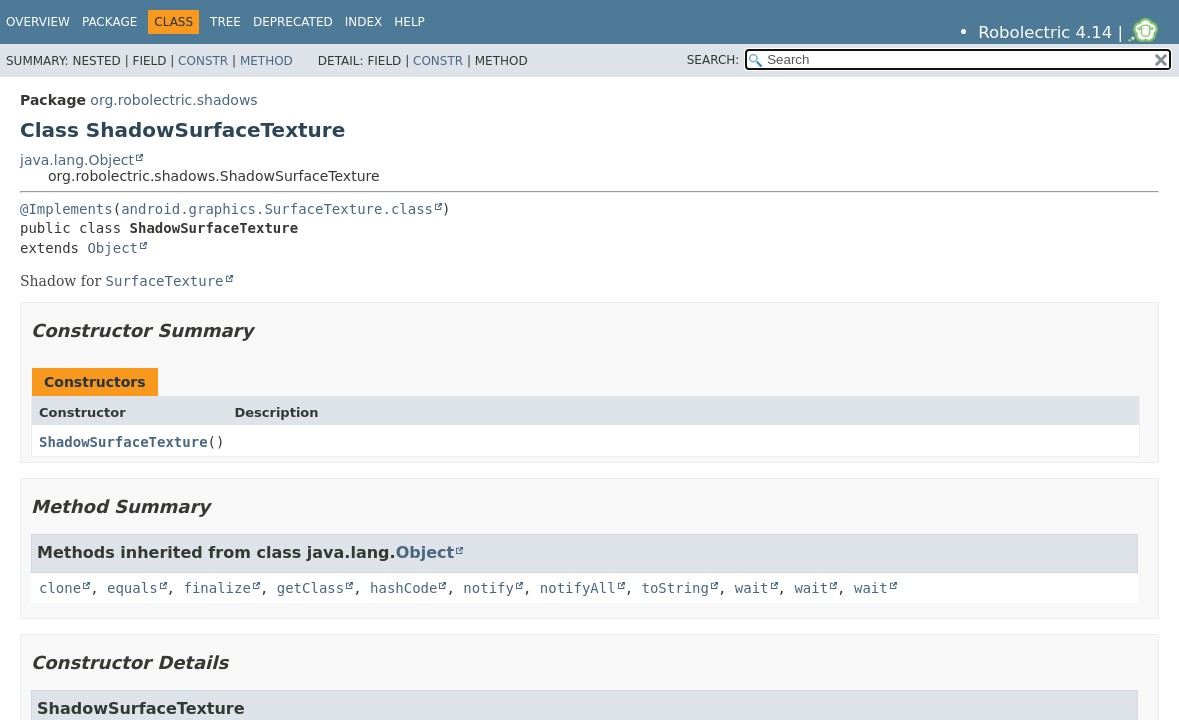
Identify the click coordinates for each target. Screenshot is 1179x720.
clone (60, 588)
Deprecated (293, 22)
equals (132, 588)
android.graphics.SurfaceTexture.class (277, 209)
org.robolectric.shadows (173, 100)
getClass (310, 588)
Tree (225, 22)
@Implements (66, 209)
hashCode (403, 588)
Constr (203, 61)
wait (752, 588)
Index (364, 22)
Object (112, 248)
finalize (216, 588)
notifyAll (578, 588)
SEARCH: (713, 60)
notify (488, 588)
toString (675, 588)
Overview (38, 22)
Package (109, 22)
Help (409, 22)
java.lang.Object (77, 160)
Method (266, 61)
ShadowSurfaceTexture (123, 442)
